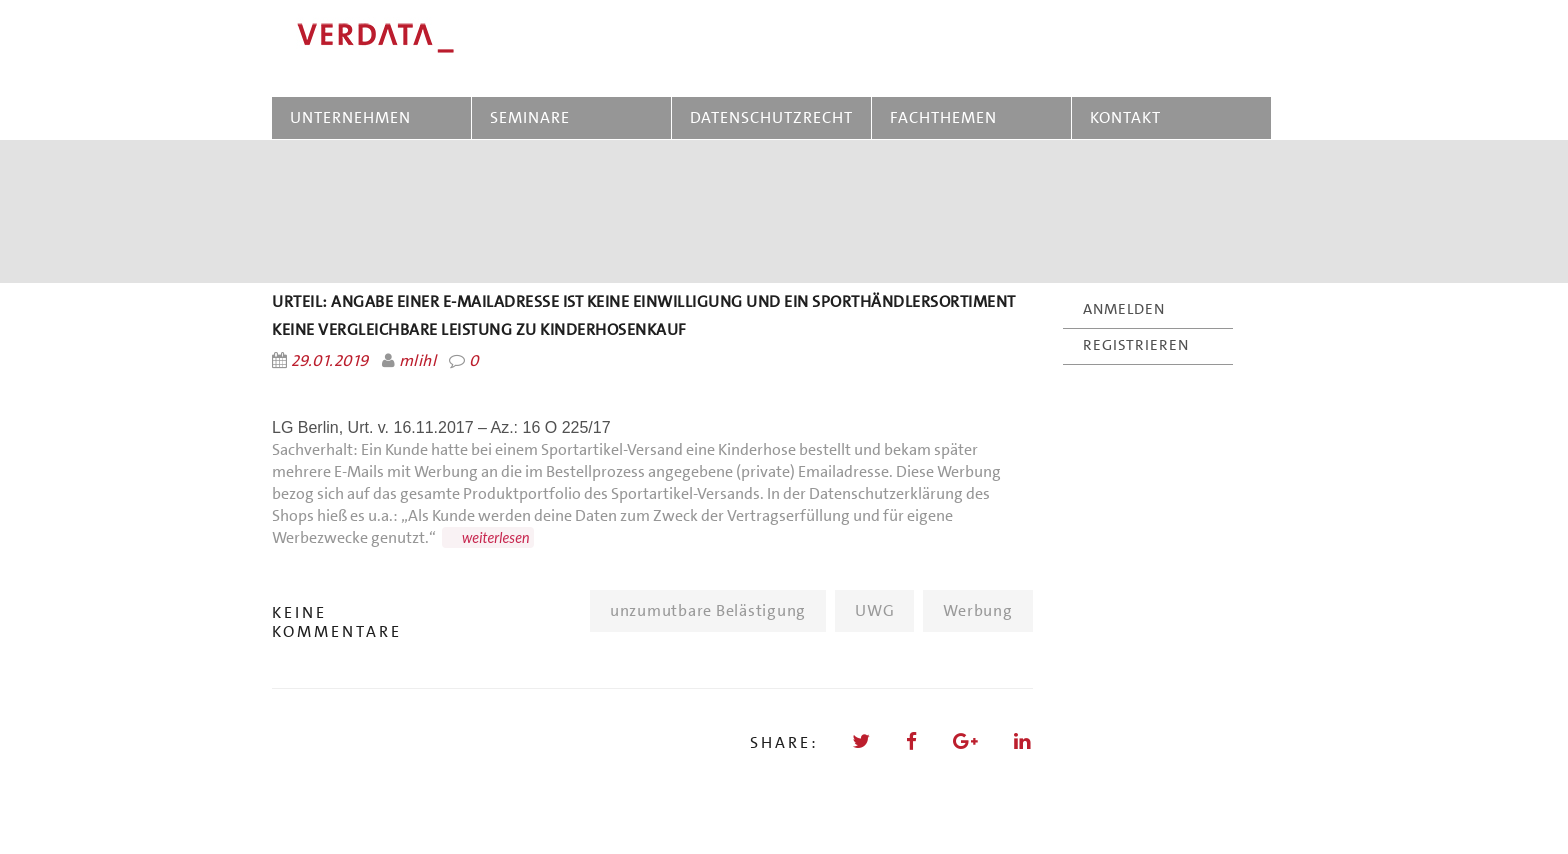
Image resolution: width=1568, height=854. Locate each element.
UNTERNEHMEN (350, 117)
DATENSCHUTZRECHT (771, 117)
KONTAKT (1125, 117)
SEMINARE (534, 117)
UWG (874, 610)
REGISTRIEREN (1136, 345)
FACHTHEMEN (943, 117)
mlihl (417, 360)
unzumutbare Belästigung (708, 610)
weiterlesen (496, 537)
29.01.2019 (330, 360)
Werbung (977, 610)
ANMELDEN (1124, 309)
